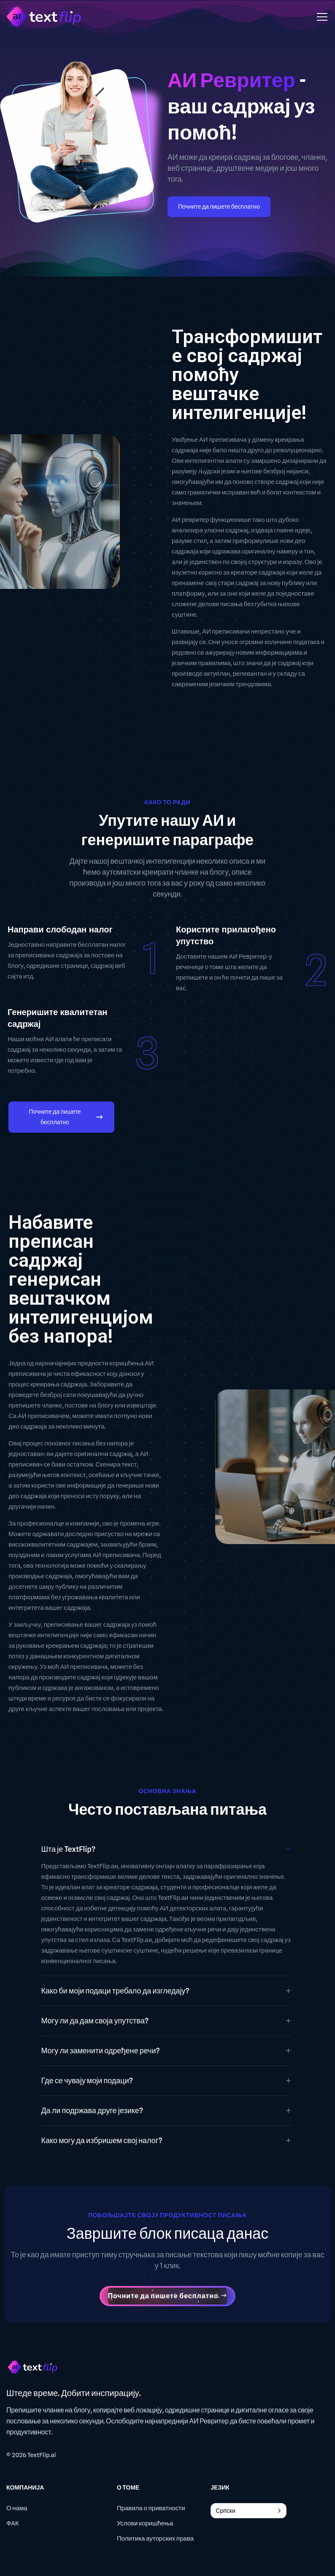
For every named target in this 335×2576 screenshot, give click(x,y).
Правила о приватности (151, 2508)
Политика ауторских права (155, 2538)
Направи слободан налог (60, 929)
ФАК (12, 2523)
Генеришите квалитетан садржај (57, 1018)
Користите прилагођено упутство (226, 935)
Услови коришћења (145, 2523)
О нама (16, 2508)
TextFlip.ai (41, 2455)
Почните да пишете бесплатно (219, 206)
